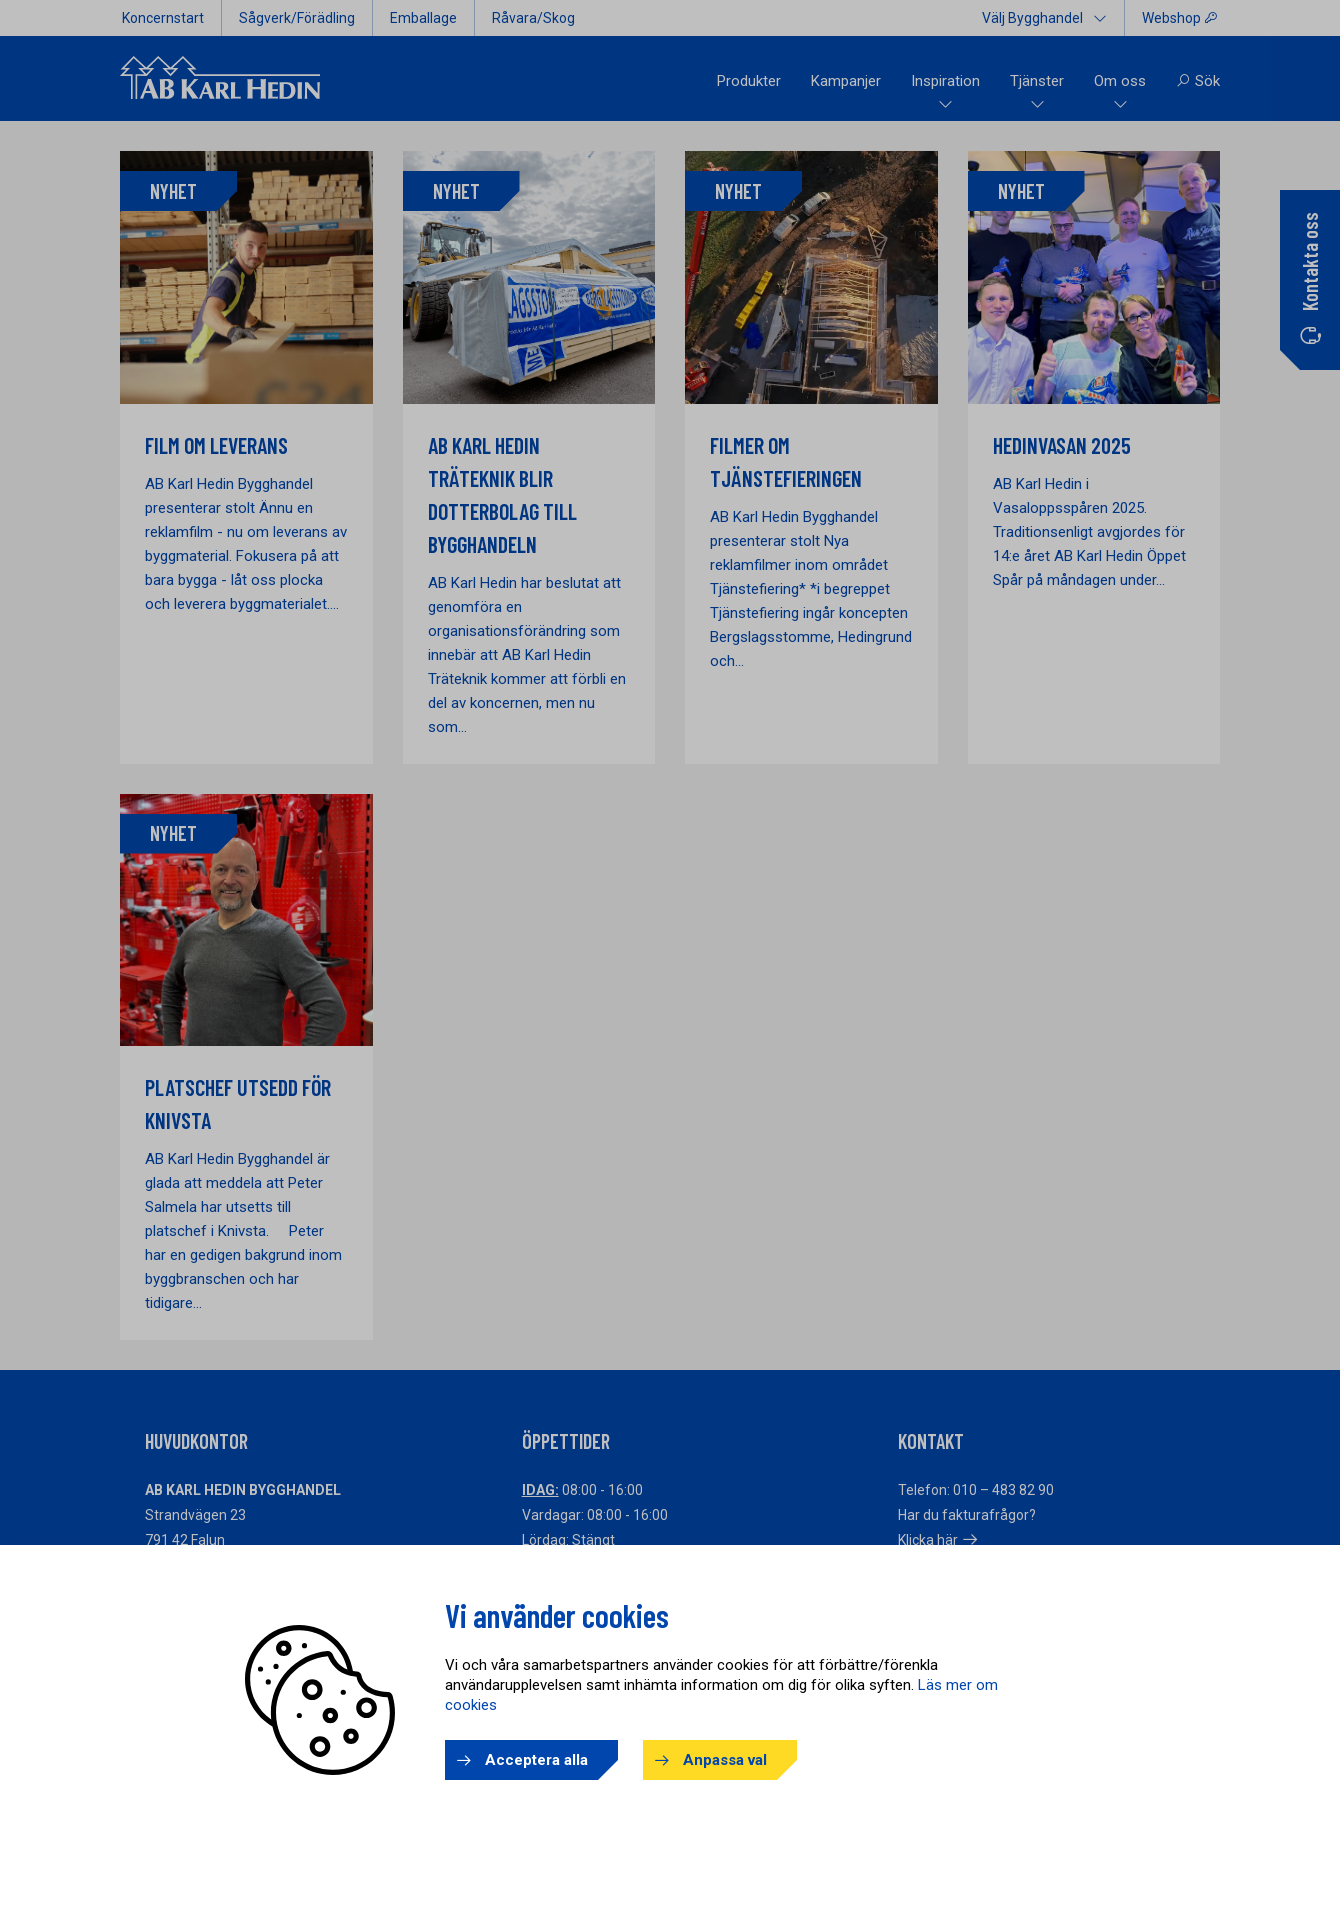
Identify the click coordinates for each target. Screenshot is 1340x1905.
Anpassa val (725, 1760)
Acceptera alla (536, 1760)
